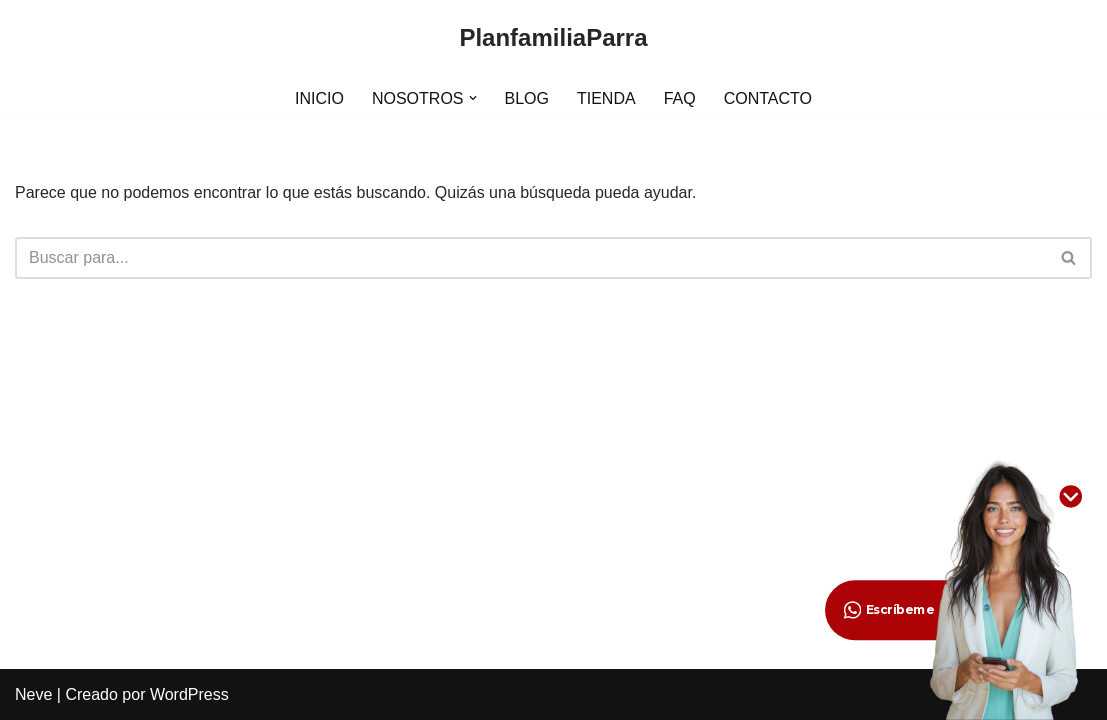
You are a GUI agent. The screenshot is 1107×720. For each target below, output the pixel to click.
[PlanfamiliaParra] (553, 38)
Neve (33, 694)
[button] (473, 98)
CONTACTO (768, 98)
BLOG (527, 98)
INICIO (319, 98)
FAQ (680, 98)
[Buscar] (531, 258)
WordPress (189, 694)
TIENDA (606, 98)
